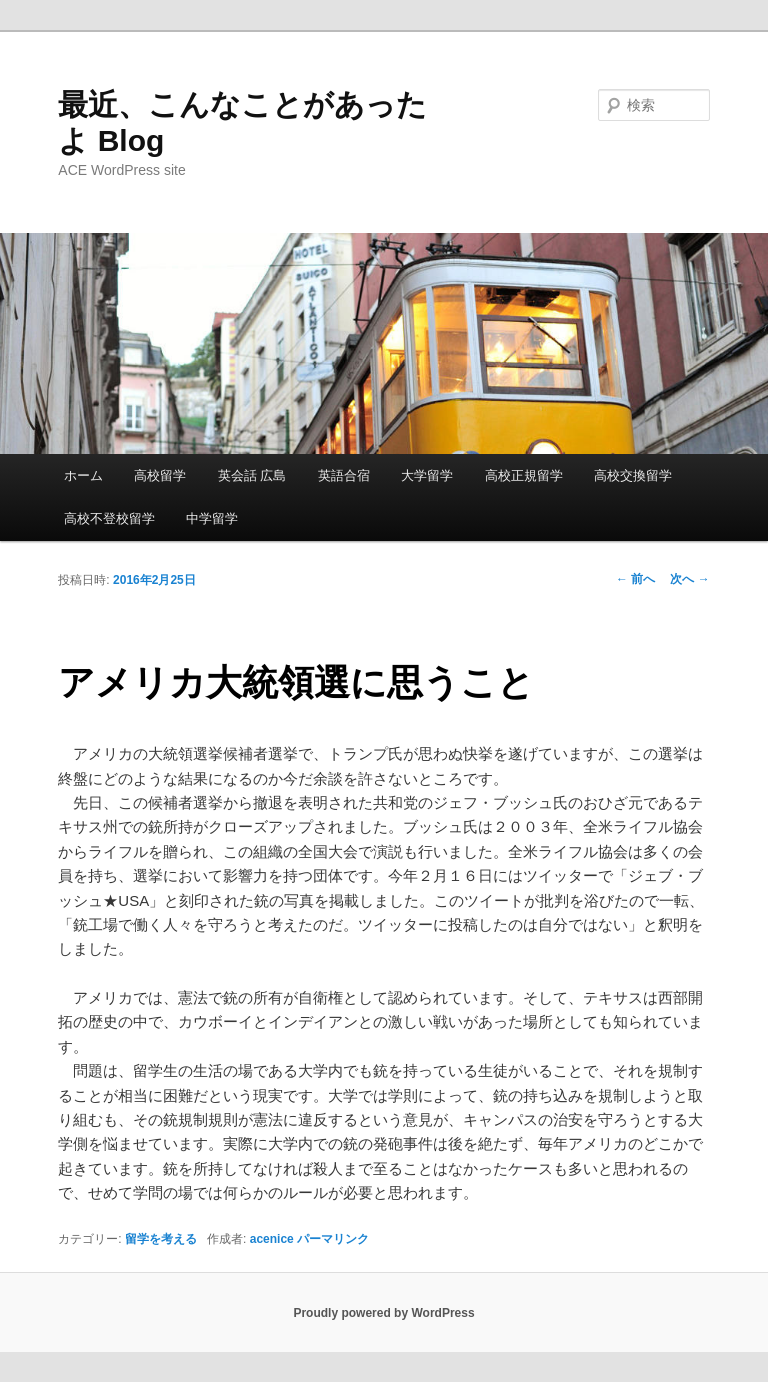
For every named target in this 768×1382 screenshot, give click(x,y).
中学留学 (212, 518)
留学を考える (161, 1239)
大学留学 (427, 475)
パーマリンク (333, 1239)
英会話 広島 (252, 475)
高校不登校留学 (109, 518)
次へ (689, 579)
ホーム (83, 475)
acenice (272, 1239)
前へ (635, 579)
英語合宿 (344, 475)
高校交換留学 (633, 475)
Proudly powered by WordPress (383, 1313)
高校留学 (160, 475)
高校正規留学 (524, 475)
